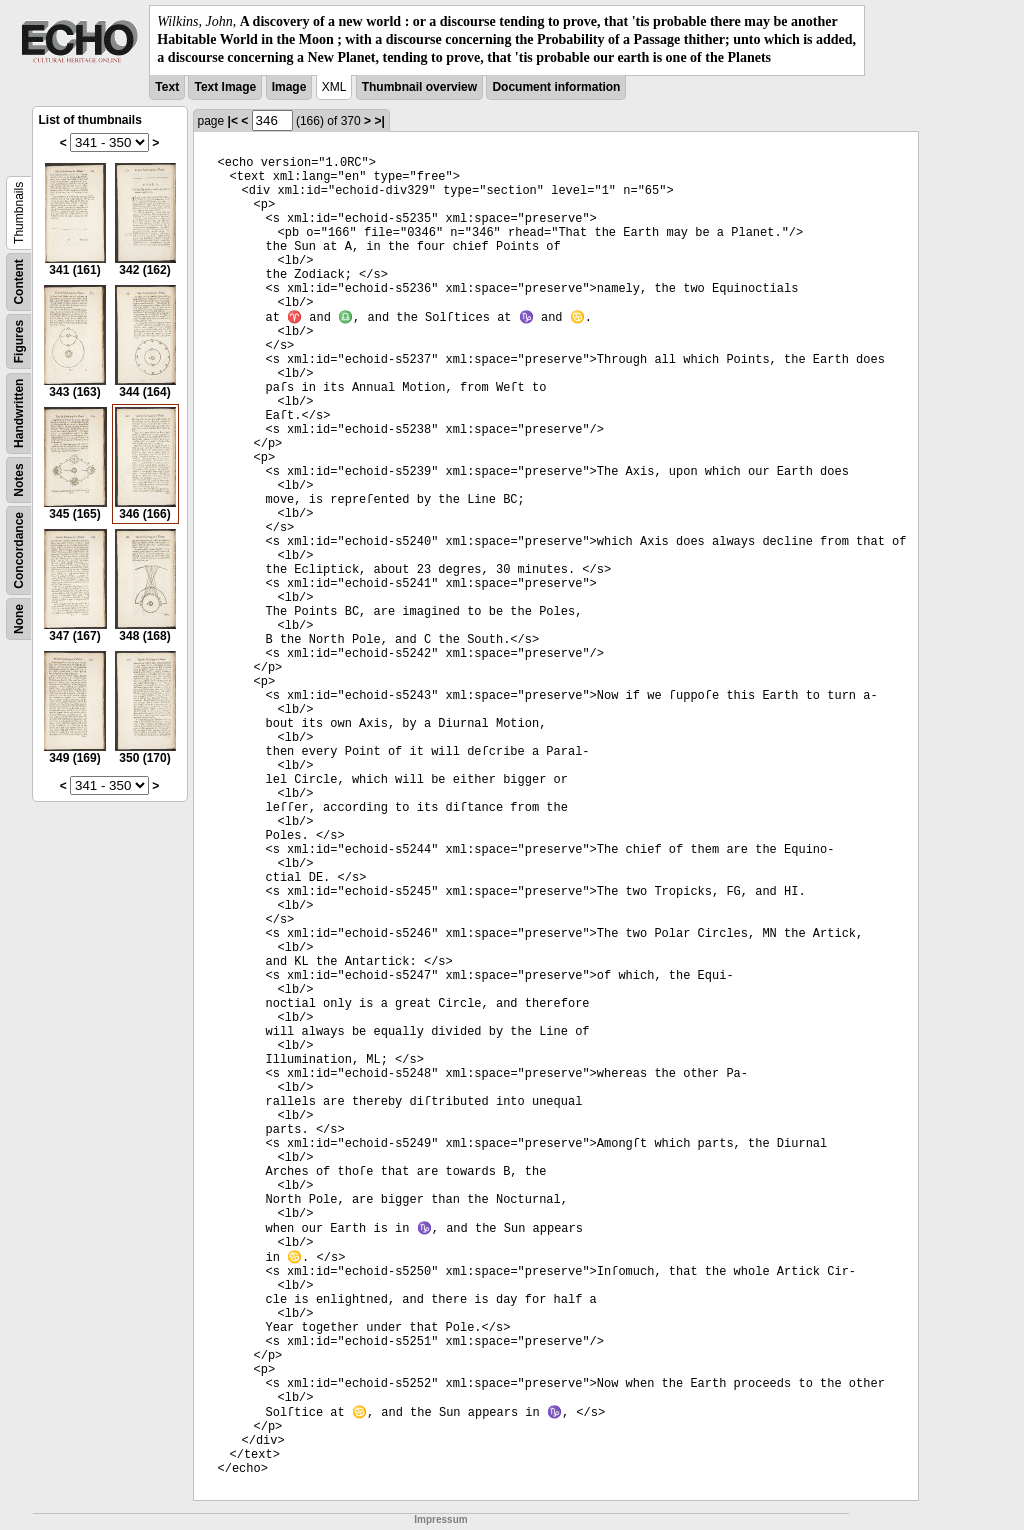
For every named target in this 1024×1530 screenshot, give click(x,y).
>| (379, 121)
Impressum (440, 1519)
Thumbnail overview (419, 87)
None (19, 619)
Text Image (225, 87)
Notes (19, 479)
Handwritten (19, 412)
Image (289, 87)
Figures (19, 340)
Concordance (19, 550)
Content (19, 281)
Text (167, 87)
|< (233, 121)
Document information (556, 87)
